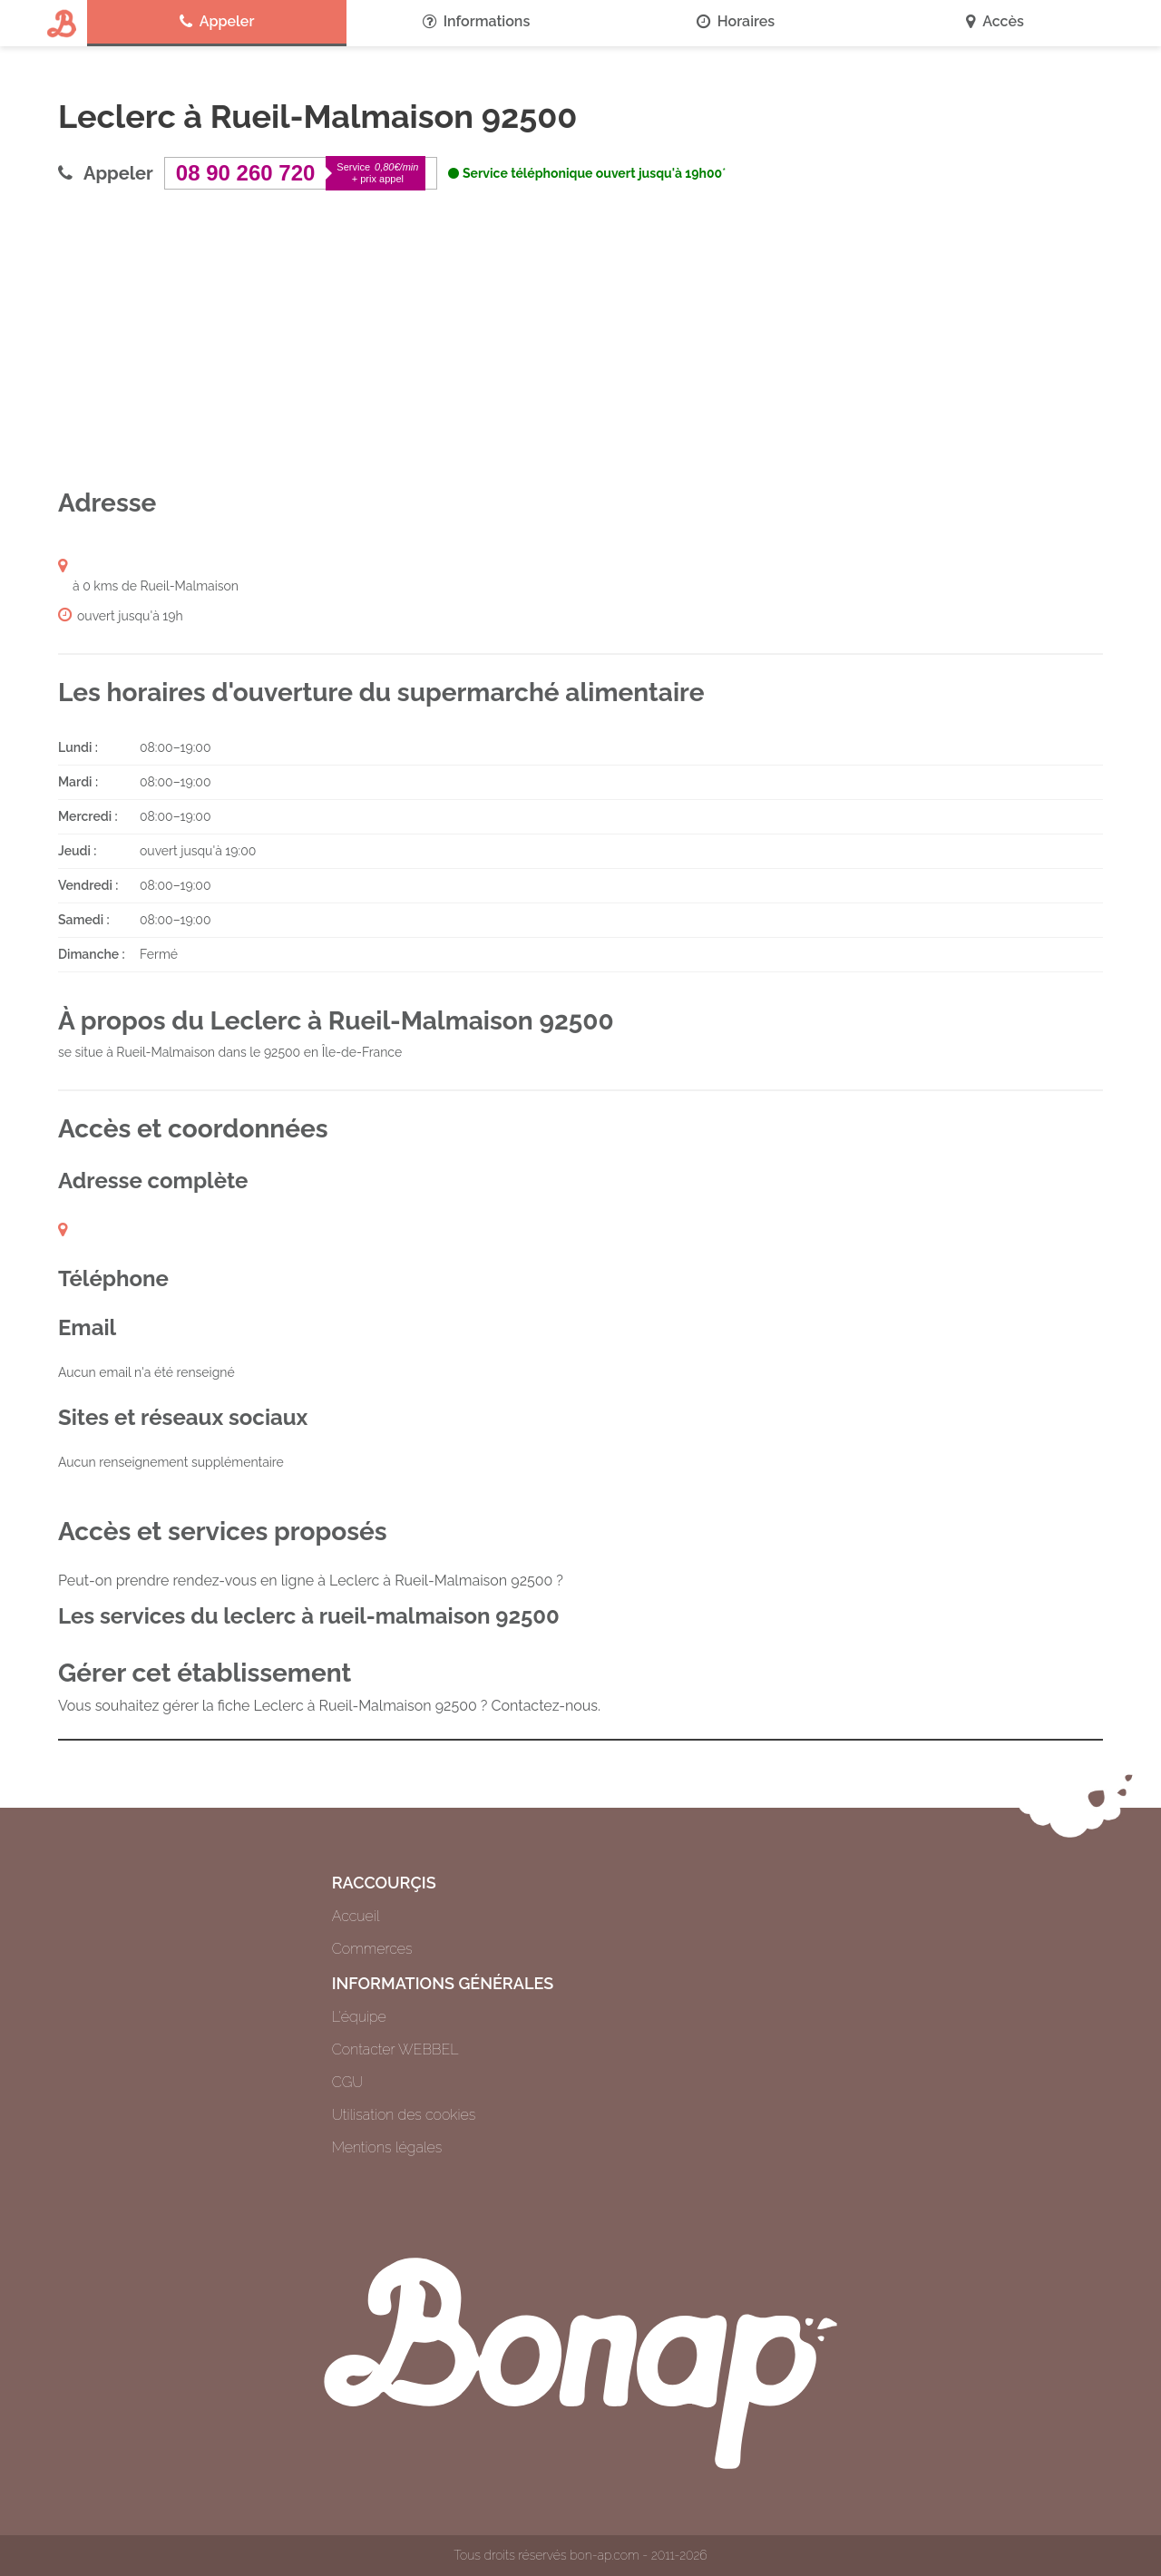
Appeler (217, 22)
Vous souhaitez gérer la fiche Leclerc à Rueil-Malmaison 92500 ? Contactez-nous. (329, 1705)
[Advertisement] (580, 338)
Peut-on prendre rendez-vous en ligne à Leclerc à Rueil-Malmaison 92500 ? (310, 1580)
